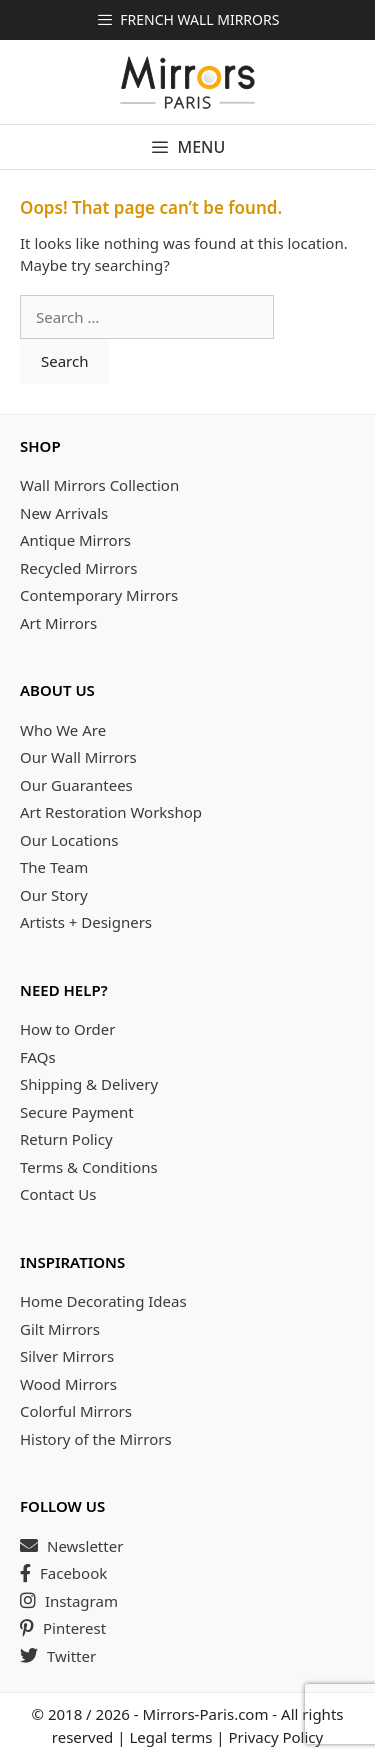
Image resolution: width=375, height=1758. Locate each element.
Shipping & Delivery (89, 1084)
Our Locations (69, 840)
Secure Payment (77, 1112)
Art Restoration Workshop (111, 812)
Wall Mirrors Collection (99, 485)
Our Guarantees (76, 785)
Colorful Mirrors (76, 1411)
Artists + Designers (86, 922)
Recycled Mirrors (78, 568)
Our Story (54, 895)
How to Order (67, 1029)
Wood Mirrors (68, 1384)
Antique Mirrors (75, 540)
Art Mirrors (58, 623)
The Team (54, 867)
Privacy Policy (276, 1737)
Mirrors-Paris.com (206, 1714)
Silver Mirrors (67, 1356)
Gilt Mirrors (60, 1329)
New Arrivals (64, 513)
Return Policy (66, 1139)
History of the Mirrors (96, 1439)
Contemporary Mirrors (99, 595)
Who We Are (63, 730)
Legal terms (170, 1737)
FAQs (38, 1057)
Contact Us (58, 1194)
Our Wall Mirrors (78, 757)
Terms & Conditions (89, 1167)
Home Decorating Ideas (103, 1301)
